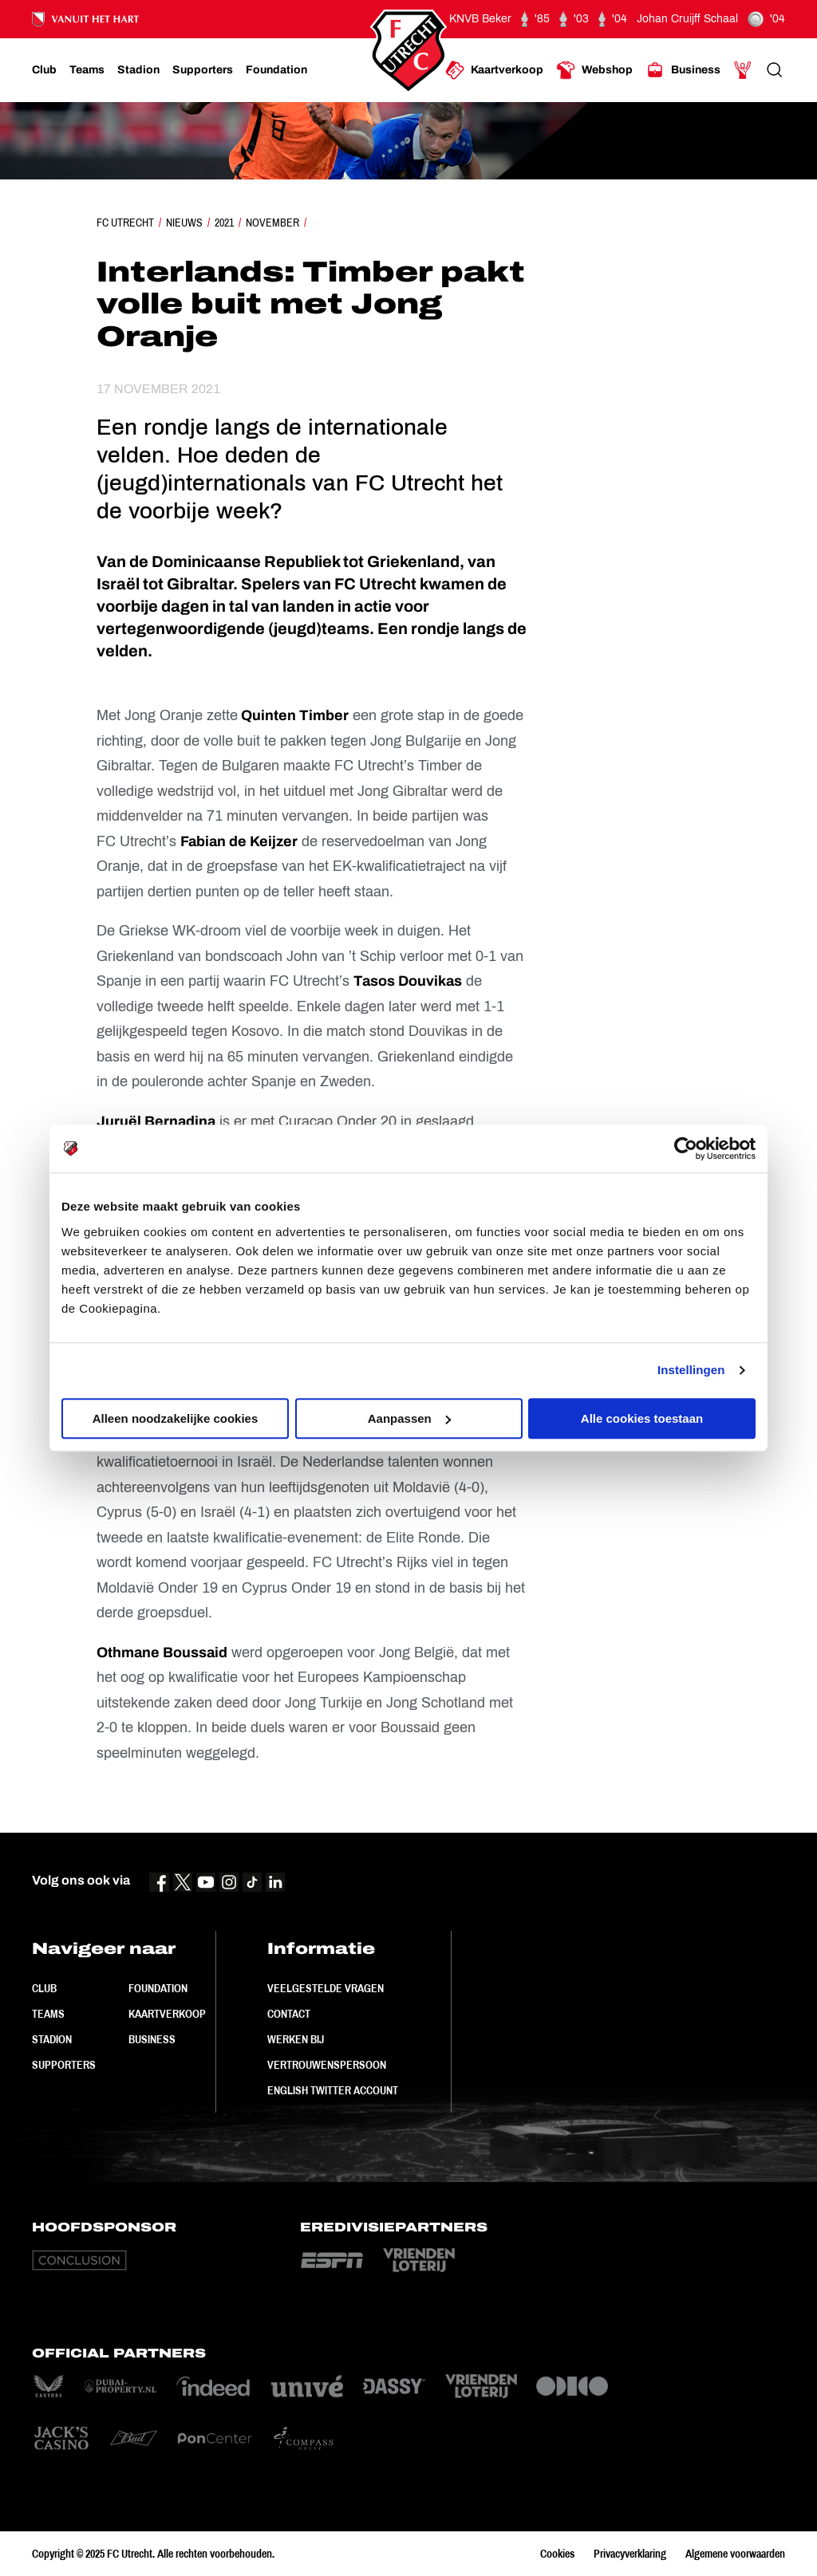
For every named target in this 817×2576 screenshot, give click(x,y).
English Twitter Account (332, 2090)
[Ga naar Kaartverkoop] (494, 70)
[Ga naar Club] (44, 70)
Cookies (557, 2553)
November (272, 222)
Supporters (64, 2065)
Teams (48, 2014)
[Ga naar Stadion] (138, 70)
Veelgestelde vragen (325, 1988)
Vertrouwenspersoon (326, 2065)
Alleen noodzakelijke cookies (176, 1418)
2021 (224, 222)
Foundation (157, 1988)
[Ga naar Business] (682, 70)
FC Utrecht (125, 222)
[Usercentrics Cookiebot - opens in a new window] (686, 1148)
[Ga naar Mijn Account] (742, 70)
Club (44, 1988)
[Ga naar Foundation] (276, 70)
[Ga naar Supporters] (202, 70)
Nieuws (184, 222)
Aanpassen (409, 1418)
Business (152, 2039)
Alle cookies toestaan (642, 1418)
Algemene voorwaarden (735, 2553)
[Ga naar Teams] (87, 70)
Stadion (52, 2039)
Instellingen (691, 1370)
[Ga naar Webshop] (594, 70)
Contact (288, 2014)
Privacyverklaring (630, 2553)
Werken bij (295, 2039)
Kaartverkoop (167, 2014)
